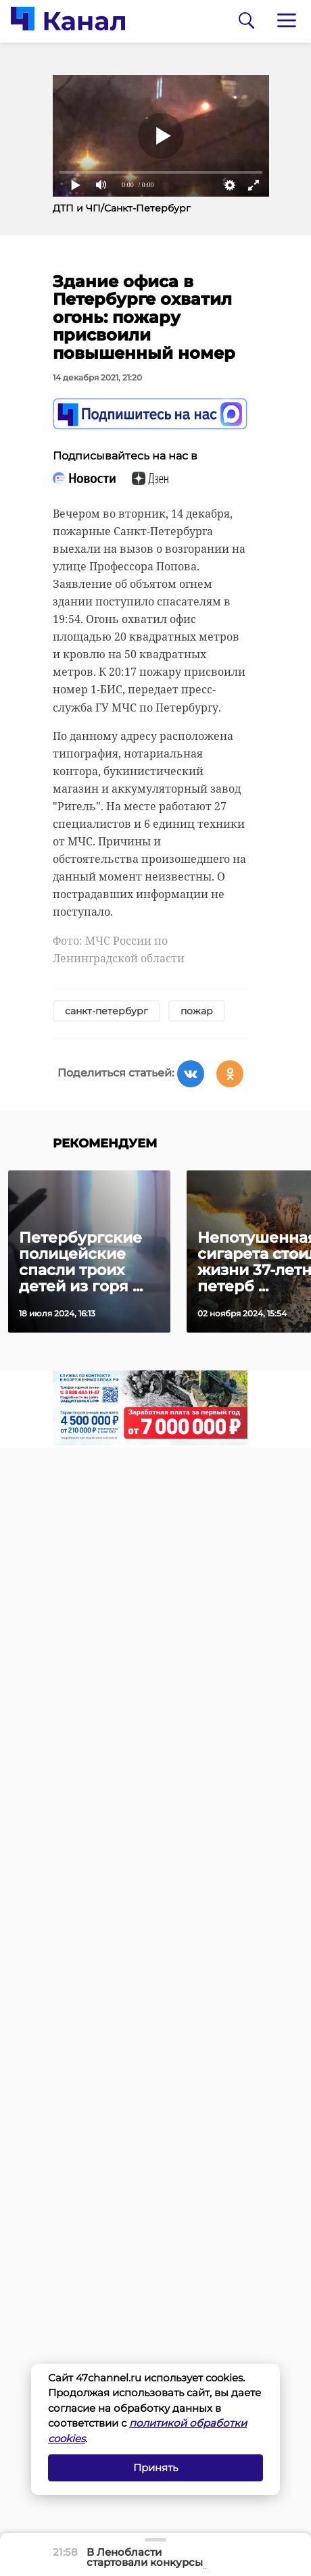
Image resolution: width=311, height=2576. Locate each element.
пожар (197, 1011)
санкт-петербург (106, 1011)
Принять (155, 2467)
